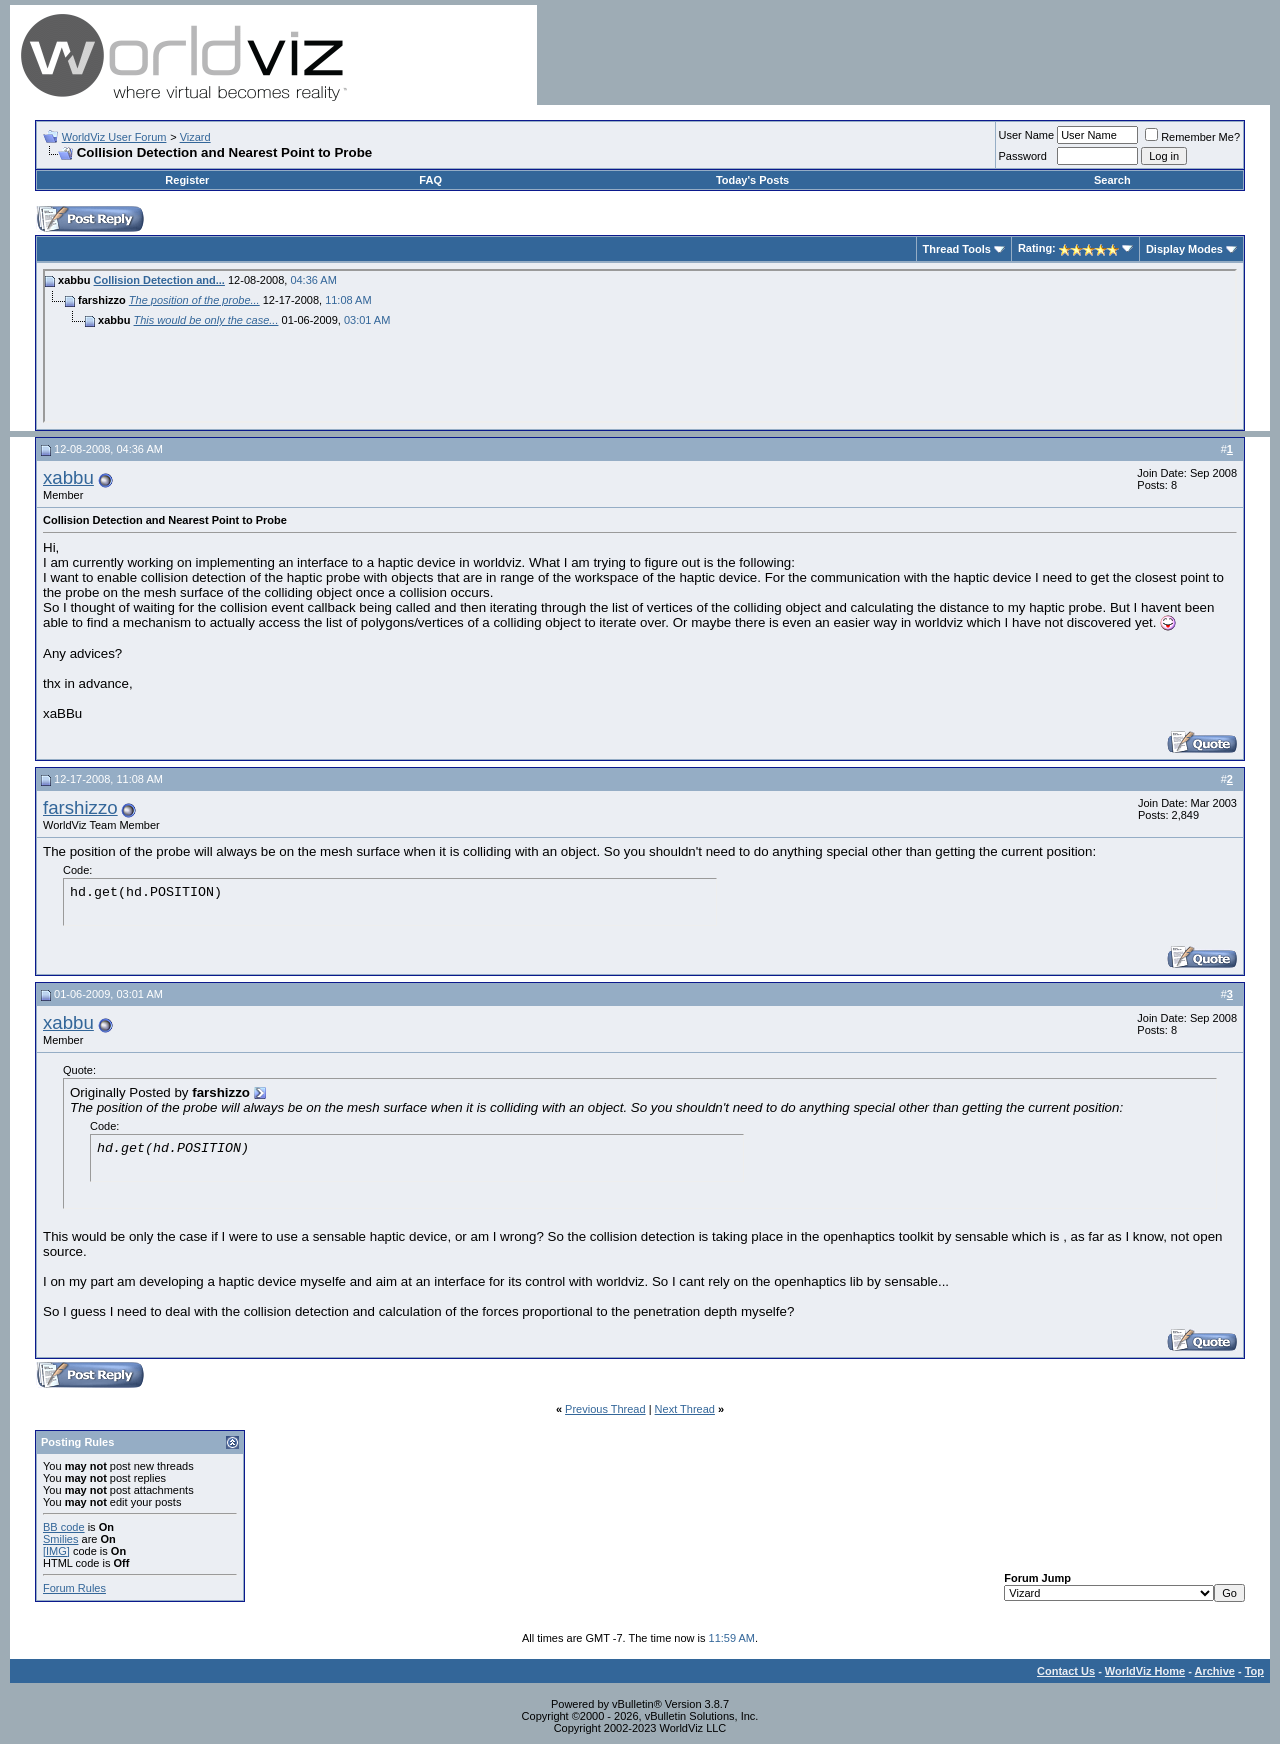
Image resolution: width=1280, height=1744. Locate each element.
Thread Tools (957, 249)
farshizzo (80, 807)
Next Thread (685, 1409)
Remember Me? (1192, 137)
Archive (1215, 1671)
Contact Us (1066, 1671)
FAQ (430, 180)
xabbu (68, 477)
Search (1112, 180)
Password (1023, 156)
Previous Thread (605, 1409)
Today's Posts (752, 180)
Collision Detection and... (159, 280)
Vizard (195, 137)
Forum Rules (74, 1588)
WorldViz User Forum (114, 137)
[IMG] (56, 1551)
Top (1254, 1671)
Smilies (60, 1539)
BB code (64, 1527)
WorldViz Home (1145, 1671)
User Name (1027, 135)
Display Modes (1184, 249)
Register (187, 180)
